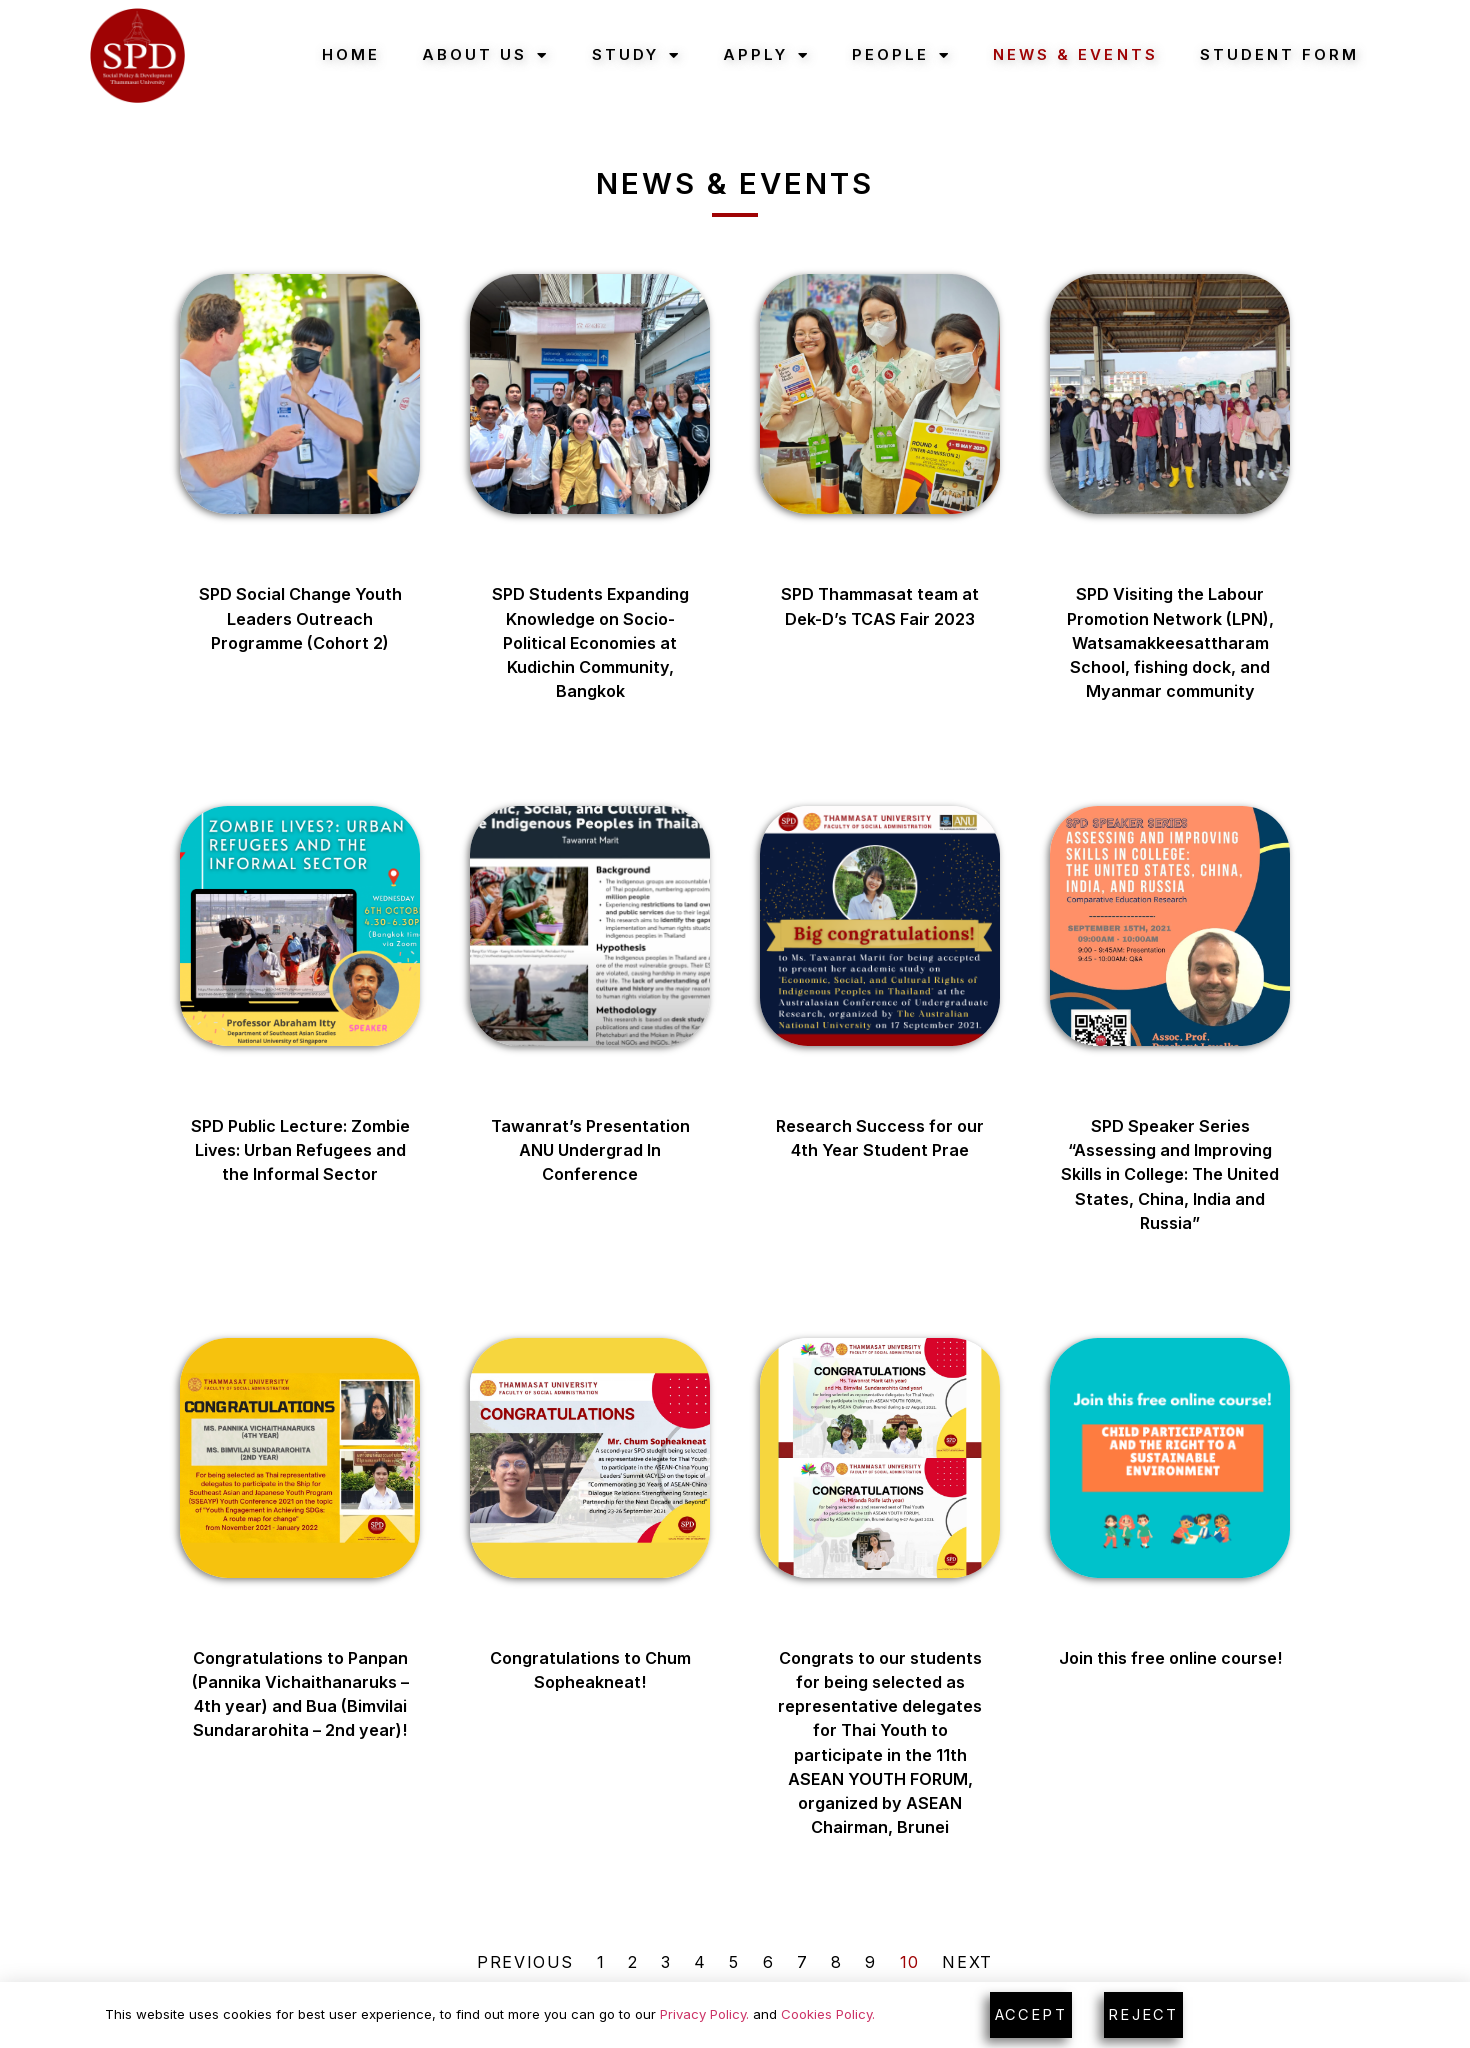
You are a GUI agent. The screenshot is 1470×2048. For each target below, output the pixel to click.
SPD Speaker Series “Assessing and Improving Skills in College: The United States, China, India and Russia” (1170, 1174)
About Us (485, 55)
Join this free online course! (1170, 1658)
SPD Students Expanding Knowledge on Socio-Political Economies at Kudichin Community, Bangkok (590, 642)
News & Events (1075, 54)
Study (636, 55)
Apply (766, 55)
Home (351, 54)
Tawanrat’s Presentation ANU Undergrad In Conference (590, 1150)
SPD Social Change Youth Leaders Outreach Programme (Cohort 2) (300, 618)
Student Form (1279, 54)
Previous (525, 1962)
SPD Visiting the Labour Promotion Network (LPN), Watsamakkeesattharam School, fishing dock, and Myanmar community (1170, 642)
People (901, 55)
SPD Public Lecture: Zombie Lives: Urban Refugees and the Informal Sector (300, 1150)
